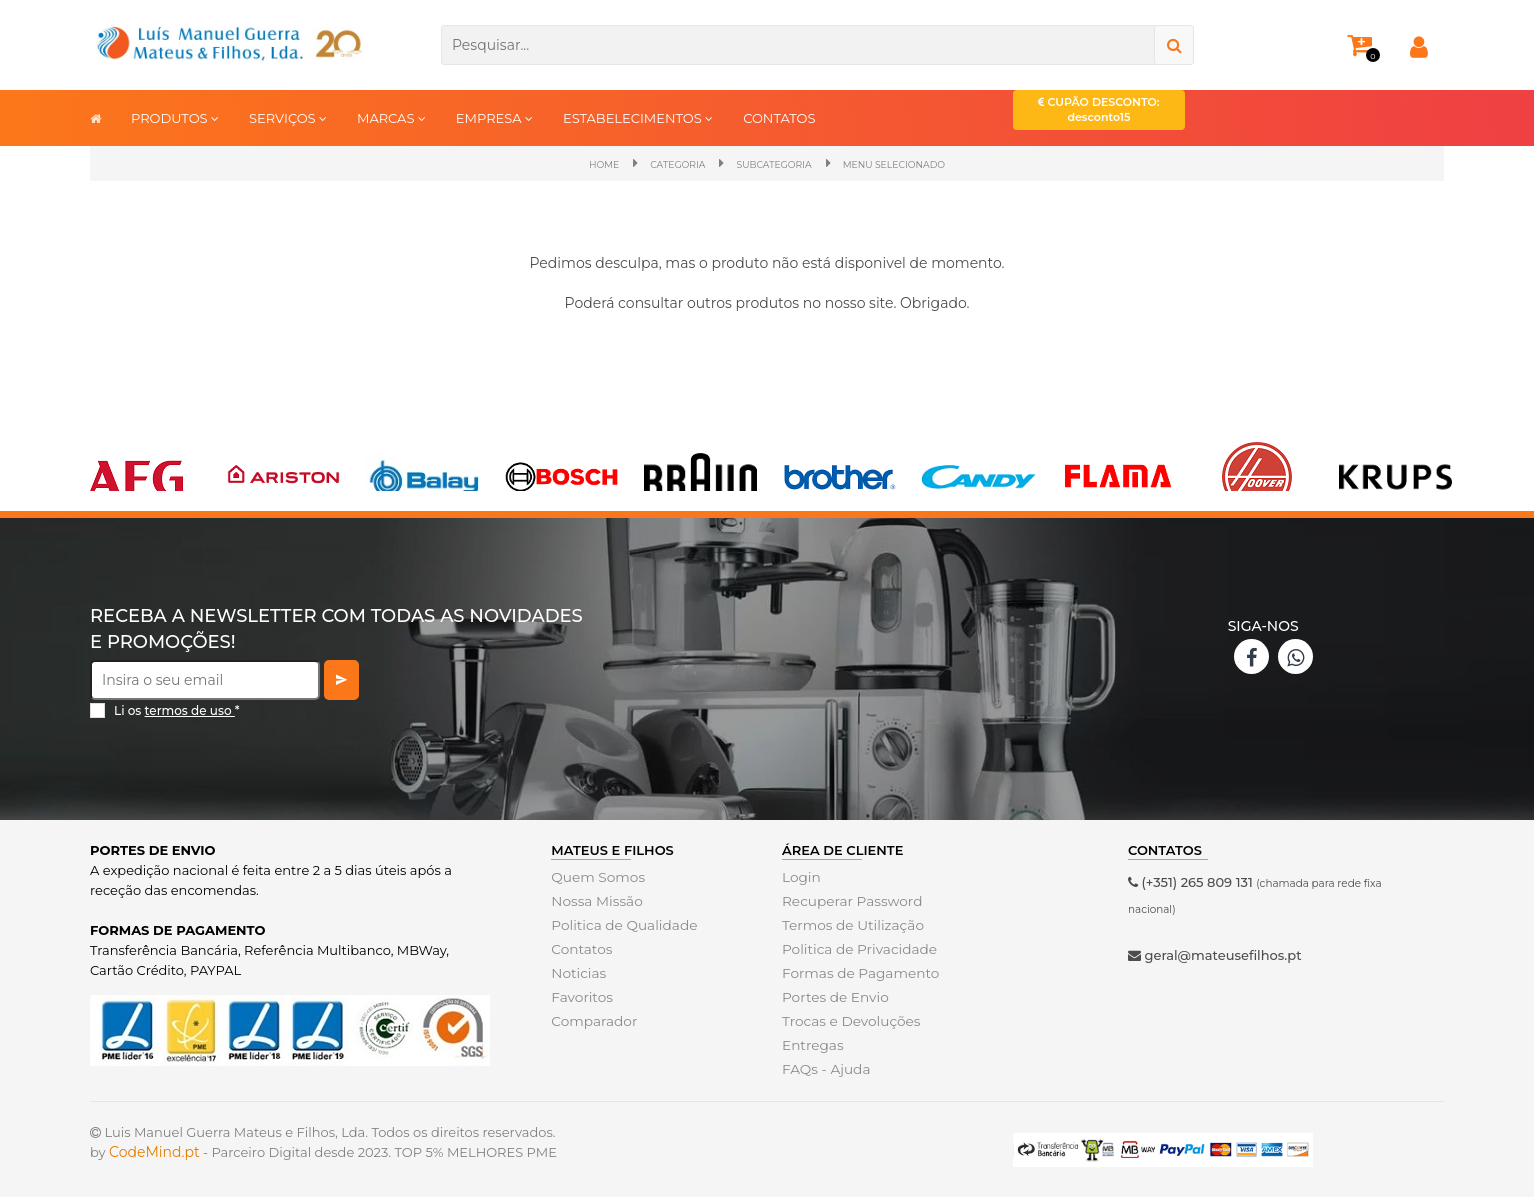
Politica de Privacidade (855, 948)
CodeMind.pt (154, 1151)
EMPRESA (494, 117)
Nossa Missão (594, 900)
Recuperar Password (849, 900)
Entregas (811, 1044)
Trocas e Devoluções (848, 1020)
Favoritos (580, 996)
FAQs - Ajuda (824, 1068)
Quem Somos (595, 876)
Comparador (592, 1020)
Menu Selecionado (917, 163)
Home (569, 163)
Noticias (577, 972)
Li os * (177, 709)
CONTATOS (779, 118)
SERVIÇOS (288, 117)
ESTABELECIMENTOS (638, 117)
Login (800, 876)
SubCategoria (772, 163)
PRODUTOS (175, 117)
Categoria (656, 163)
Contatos (580, 948)
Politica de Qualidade (620, 924)
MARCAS (391, 117)
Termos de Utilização (849, 924)
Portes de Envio (832, 996)
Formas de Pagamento (857, 972)
